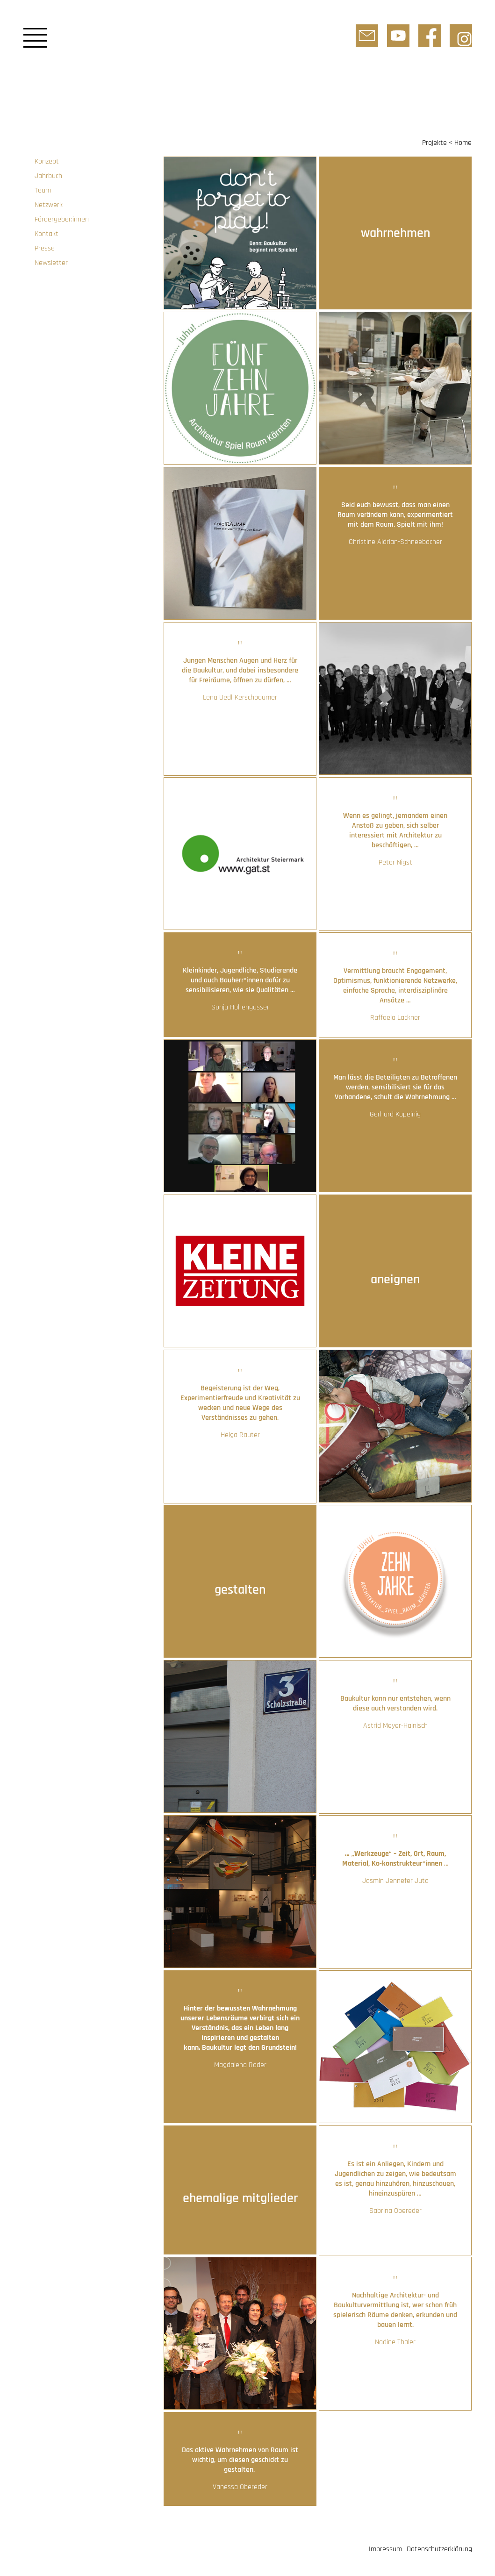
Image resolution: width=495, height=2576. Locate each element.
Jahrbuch (48, 176)
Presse (45, 248)
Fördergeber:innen (62, 219)
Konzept (47, 161)
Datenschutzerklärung (439, 2549)
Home (463, 143)
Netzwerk (49, 205)
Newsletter (51, 263)
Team (43, 190)
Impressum (385, 2549)
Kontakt (46, 234)
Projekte (434, 143)
